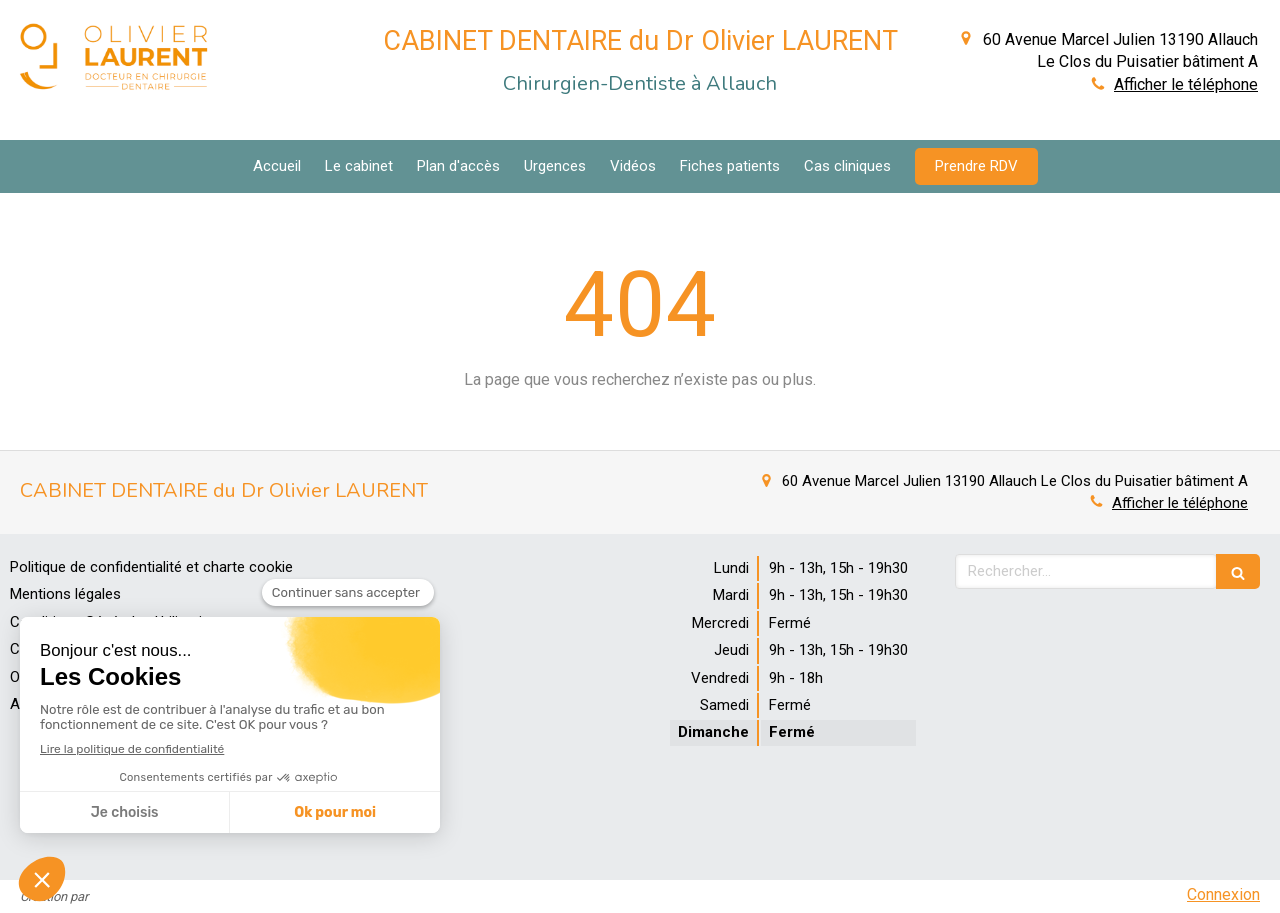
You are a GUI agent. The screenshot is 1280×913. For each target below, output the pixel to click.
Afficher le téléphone (1186, 84)
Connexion (1223, 894)
